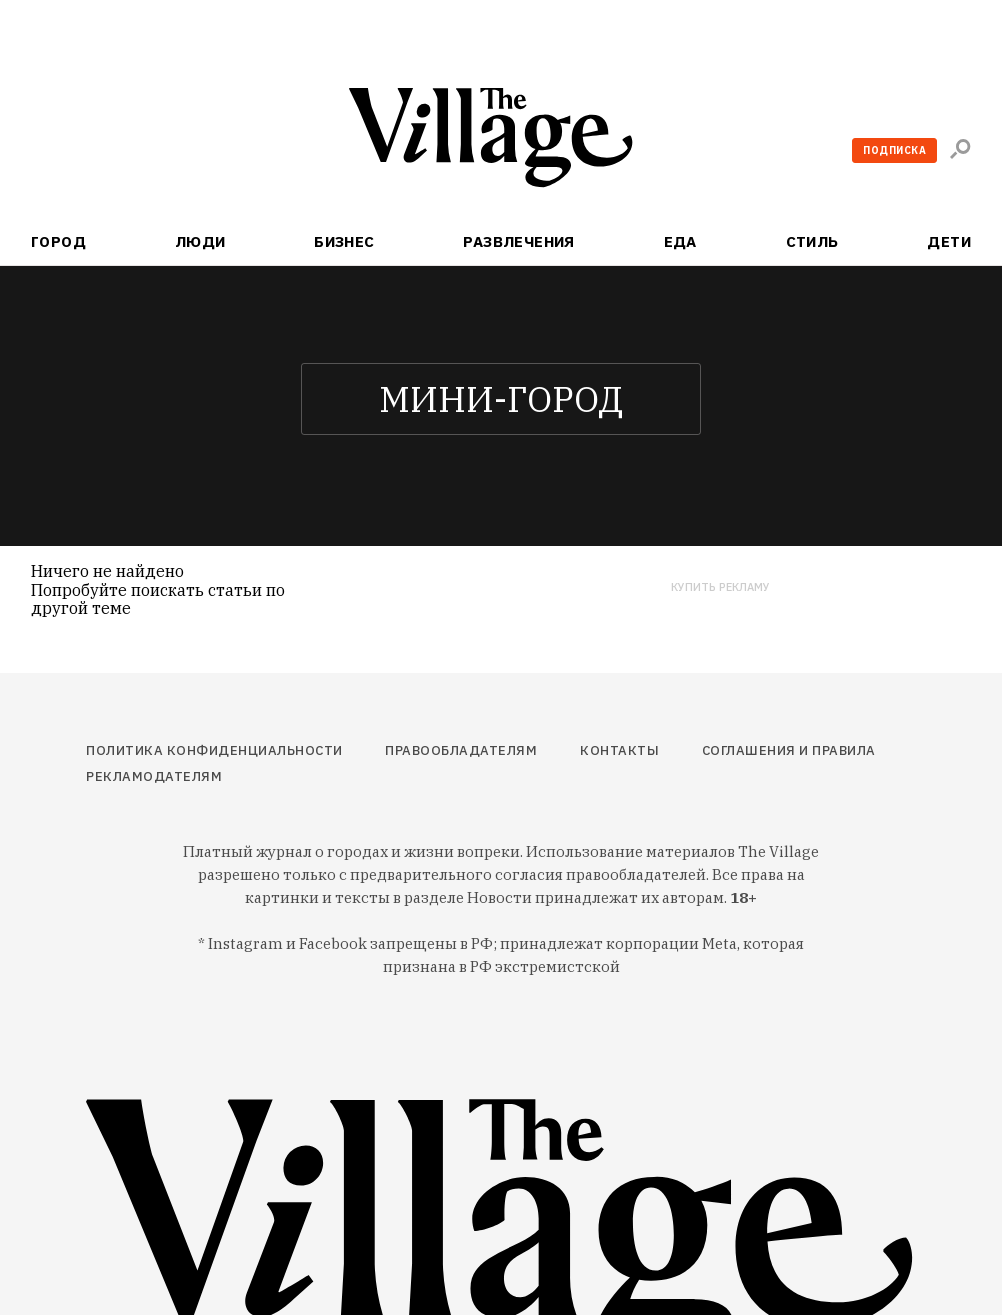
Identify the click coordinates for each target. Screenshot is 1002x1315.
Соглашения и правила (789, 750)
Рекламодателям (154, 776)
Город (58, 241)
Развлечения (519, 241)
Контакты (619, 750)
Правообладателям (461, 750)
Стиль (812, 241)
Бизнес (344, 241)
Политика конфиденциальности (214, 750)
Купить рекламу (720, 587)
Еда (680, 241)
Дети (949, 241)
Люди (200, 241)
